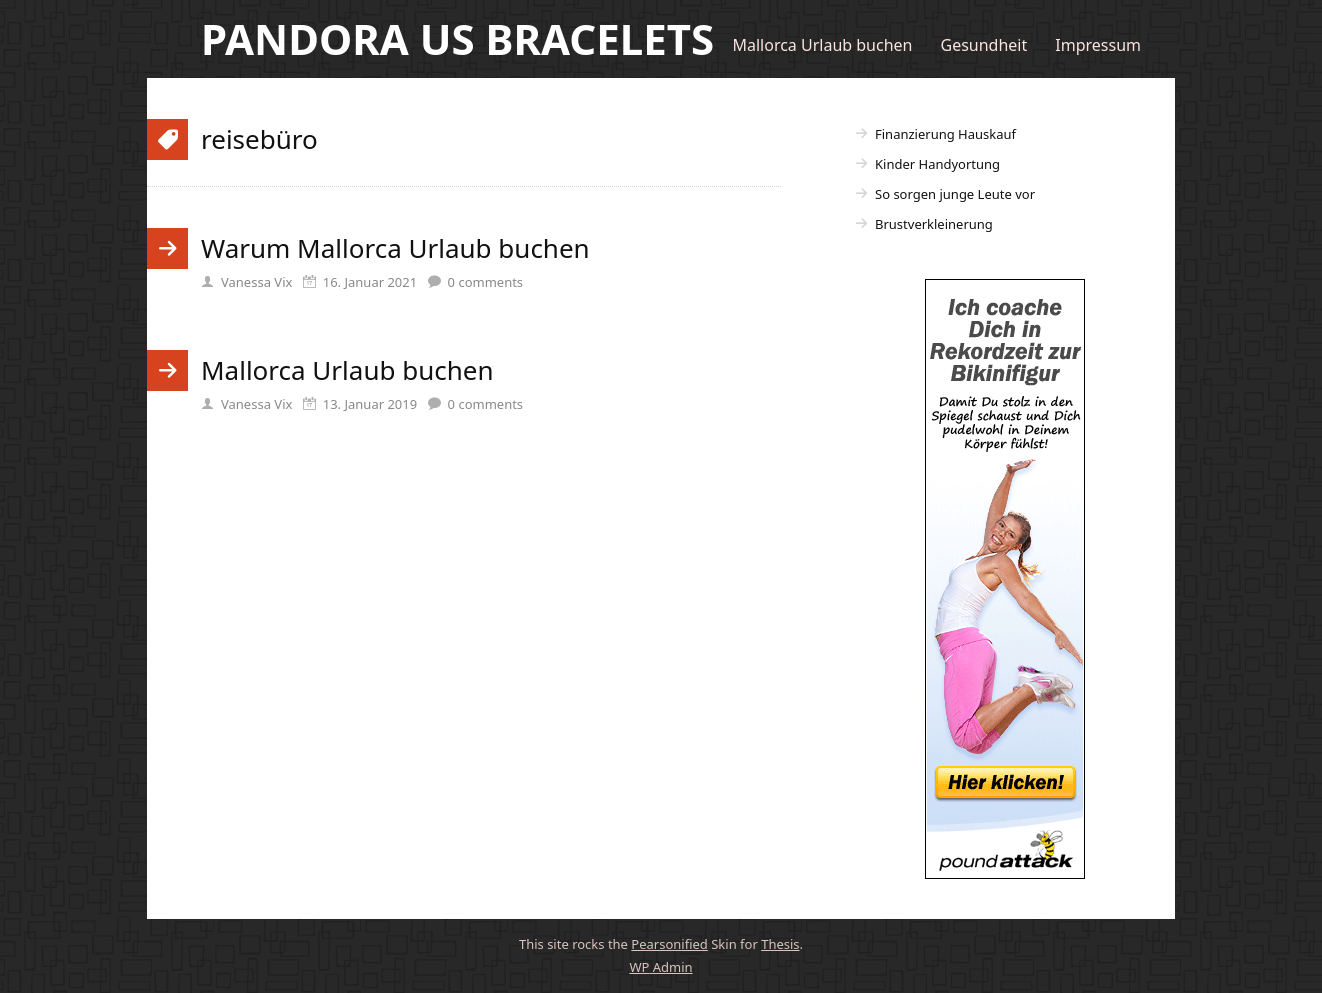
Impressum (1098, 45)
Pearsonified (669, 944)
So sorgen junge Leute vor (955, 194)
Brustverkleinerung (934, 224)
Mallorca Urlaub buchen (822, 45)
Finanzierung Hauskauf (945, 134)
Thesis (780, 944)
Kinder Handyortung (937, 164)
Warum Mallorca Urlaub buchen (395, 248)
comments (486, 282)
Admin (660, 967)
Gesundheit (984, 45)
